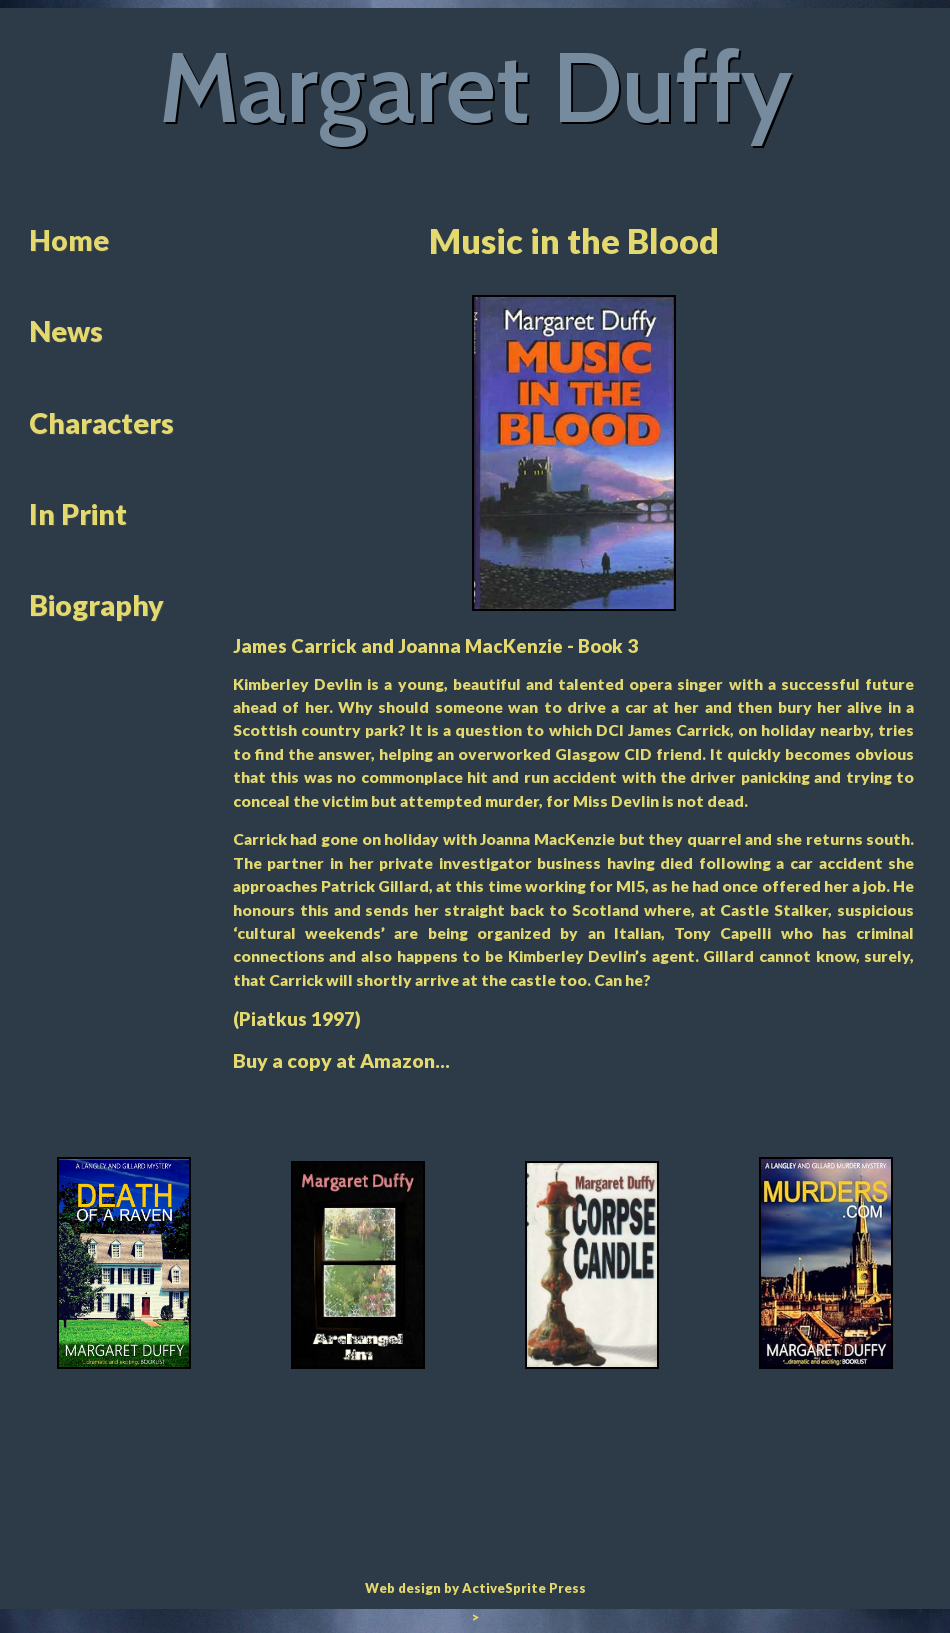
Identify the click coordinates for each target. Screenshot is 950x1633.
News (66, 331)
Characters (101, 423)
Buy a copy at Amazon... (341, 1060)
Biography (96, 605)
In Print (78, 514)
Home (69, 240)
